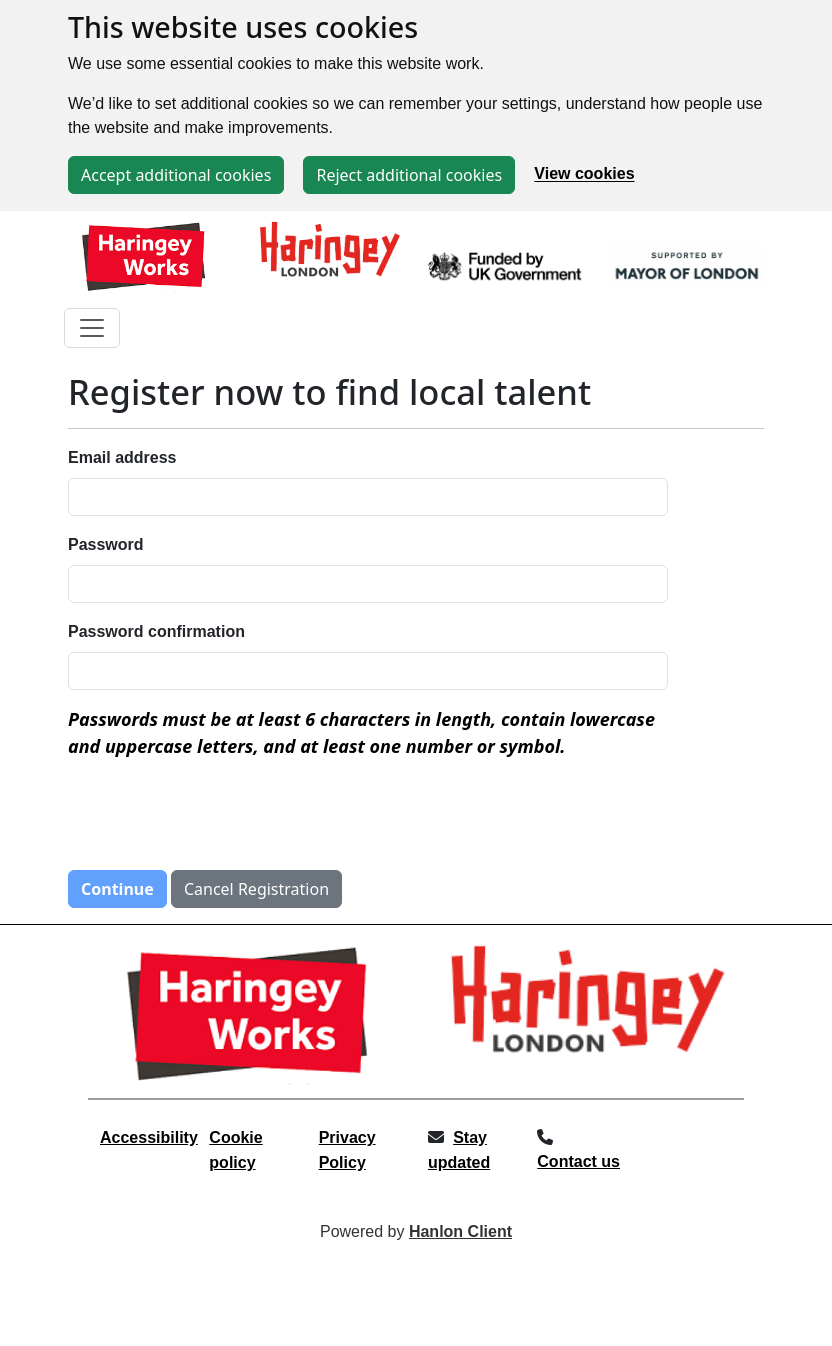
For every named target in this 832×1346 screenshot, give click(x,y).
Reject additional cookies (409, 175)
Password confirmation (156, 631)
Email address (122, 457)
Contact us (578, 1161)
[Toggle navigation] (92, 328)
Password (106, 544)
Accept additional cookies (176, 175)
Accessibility (149, 1137)
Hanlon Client (460, 1231)
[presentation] (220, 815)
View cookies (584, 174)
